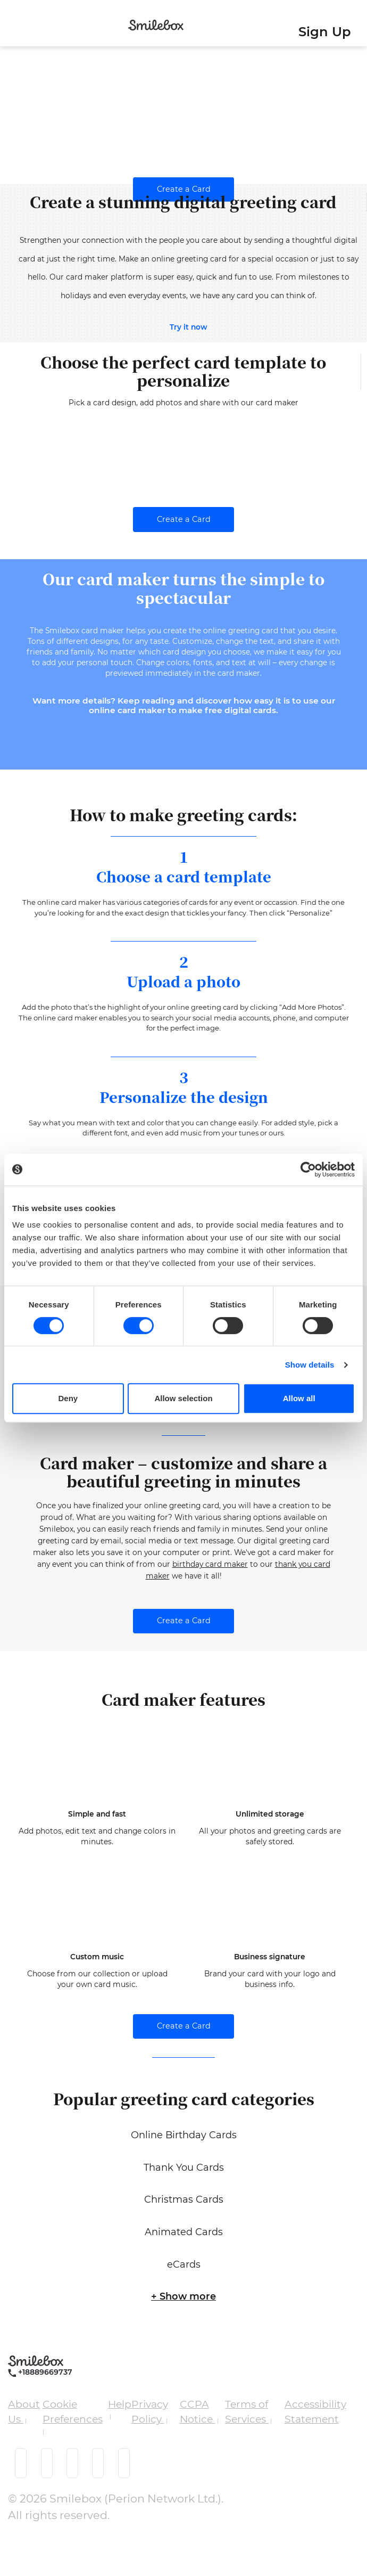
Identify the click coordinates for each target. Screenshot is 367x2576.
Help (119, 2444)
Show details (310, 1364)
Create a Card (184, 189)
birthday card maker (210, 1604)
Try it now (188, 327)
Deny (68, 1398)
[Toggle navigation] (11, 26)
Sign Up (324, 31)
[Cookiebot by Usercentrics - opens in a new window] (308, 1169)
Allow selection (183, 1398)
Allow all (299, 1398)
